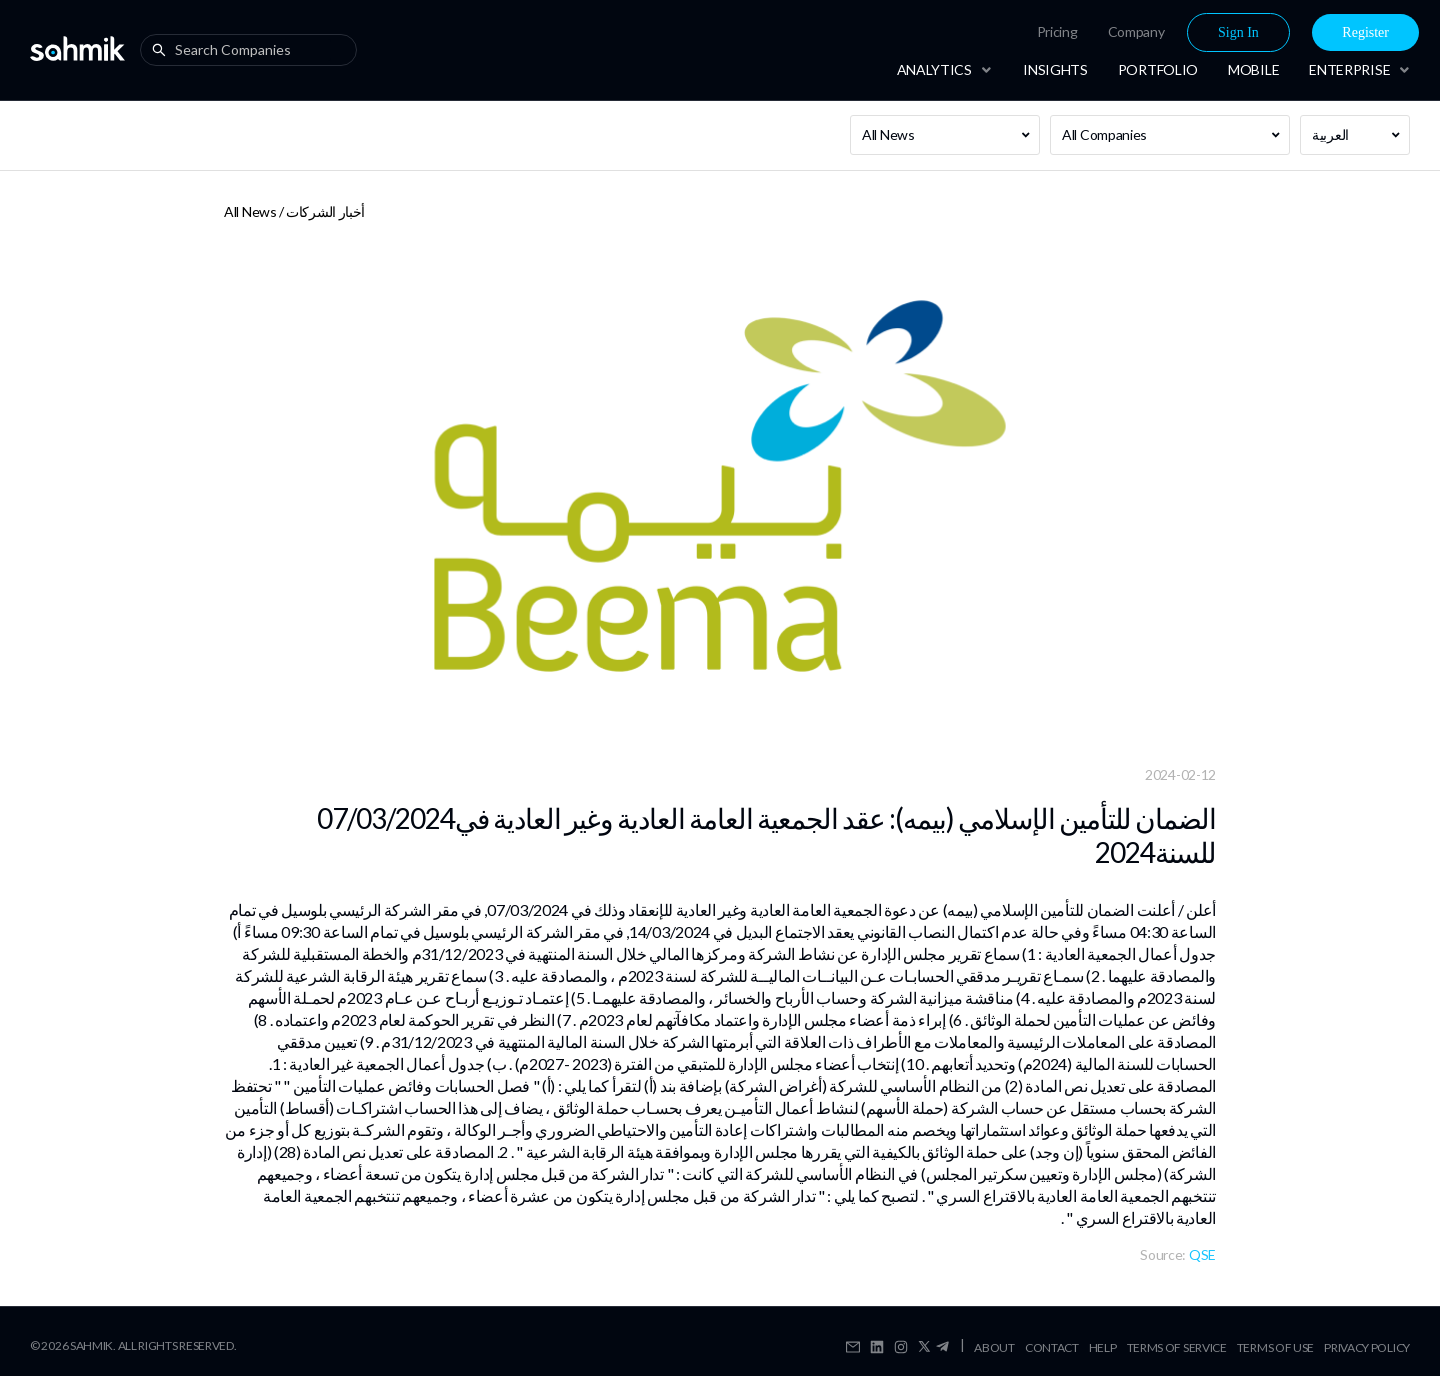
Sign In (1238, 32)
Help (1103, 1347)
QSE (1202, 1254)
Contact (1052, 1347)
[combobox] (253, 50)
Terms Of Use (1275, 1347)
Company (1136, 31)
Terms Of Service (1177, 1347)
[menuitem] (1057, 32)
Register (1365, 32)
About (994, 1347)
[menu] (1161, 32)
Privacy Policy (1367, 1347)
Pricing (1057, 31)
